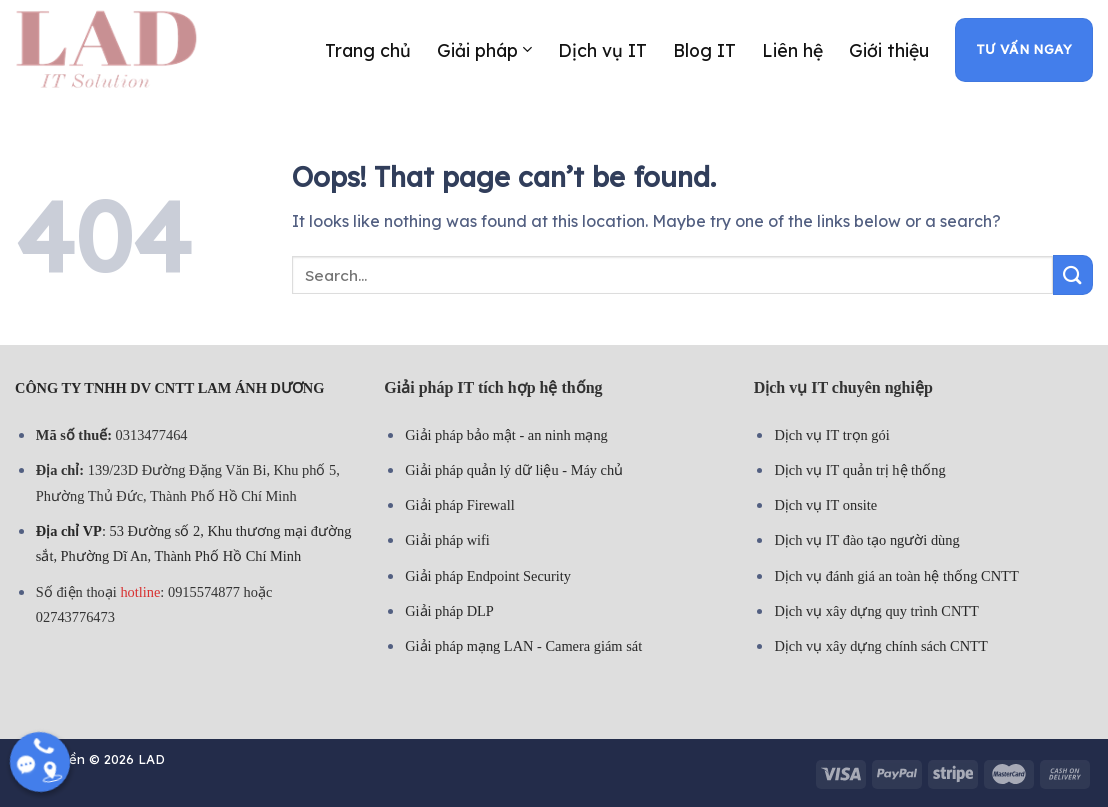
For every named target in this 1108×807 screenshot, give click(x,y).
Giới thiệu (889, 50)
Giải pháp (484, 50)
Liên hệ (792, 50)
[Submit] (1073, 274)
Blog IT (704, 50)
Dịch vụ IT (602, 50)
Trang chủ (368, 50)
